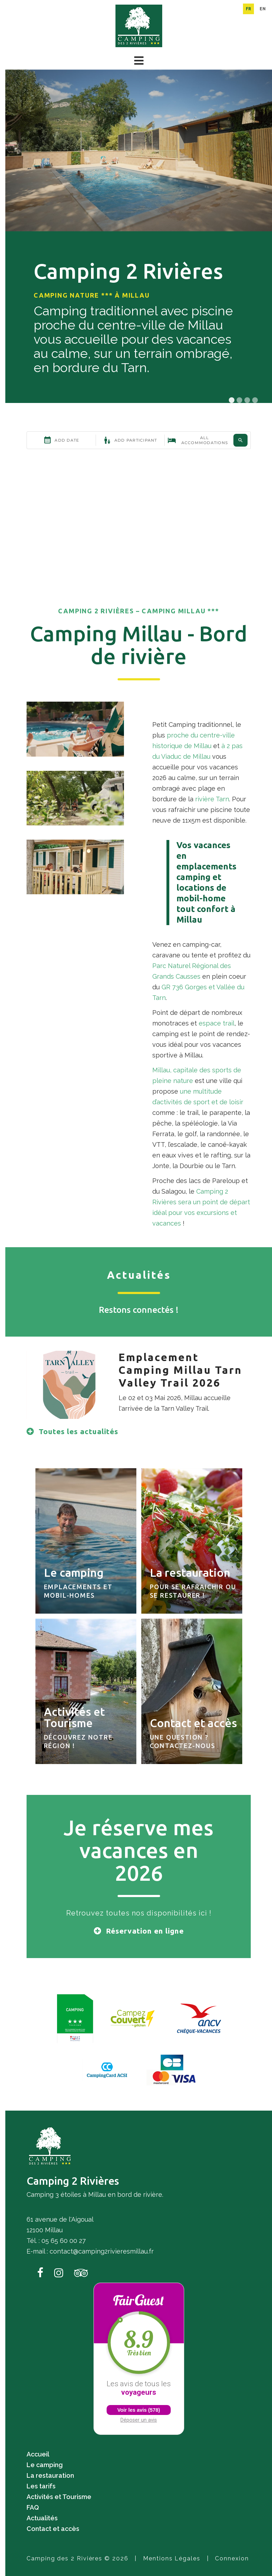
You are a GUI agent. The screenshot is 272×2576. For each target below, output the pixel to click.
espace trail (216, 1023)
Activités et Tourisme (59, 2496)
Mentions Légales (171, 2558)
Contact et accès (53, 2528)
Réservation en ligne (145, 1931)
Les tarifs (41, 2486)
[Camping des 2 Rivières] (138, 25)
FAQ (33, 2507)
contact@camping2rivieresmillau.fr (102, 2251)
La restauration (50, 2475)
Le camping (45, 2465)
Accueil (38, 2454)
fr (248, 8)
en (263, 8)
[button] (138, 61)
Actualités (42, 2518)
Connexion (232, 2558)
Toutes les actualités (78, 1431)
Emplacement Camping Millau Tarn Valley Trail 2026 (180, 1370)
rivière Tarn (212, 799)
